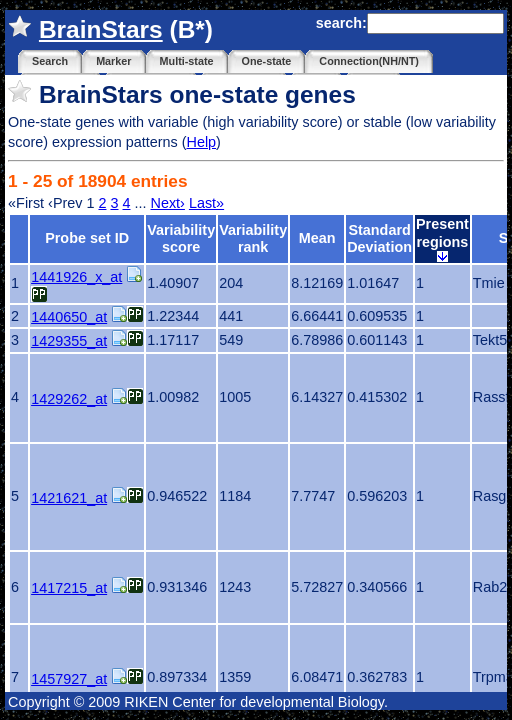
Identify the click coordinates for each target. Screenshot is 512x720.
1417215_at (69, 588)
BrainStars (101, 29)
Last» (206, 203)
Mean (317, 238)
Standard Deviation (379, 238)
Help (201, 142)
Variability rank (253, 238)
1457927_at (69, 679)
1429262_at (69, 399)
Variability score (181, 238)
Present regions (442, 239)
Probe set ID (87, 238)
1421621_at (69, 498)
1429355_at (69, 341)
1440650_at (69, 317)
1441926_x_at (76, 277)
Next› (168, 203)
